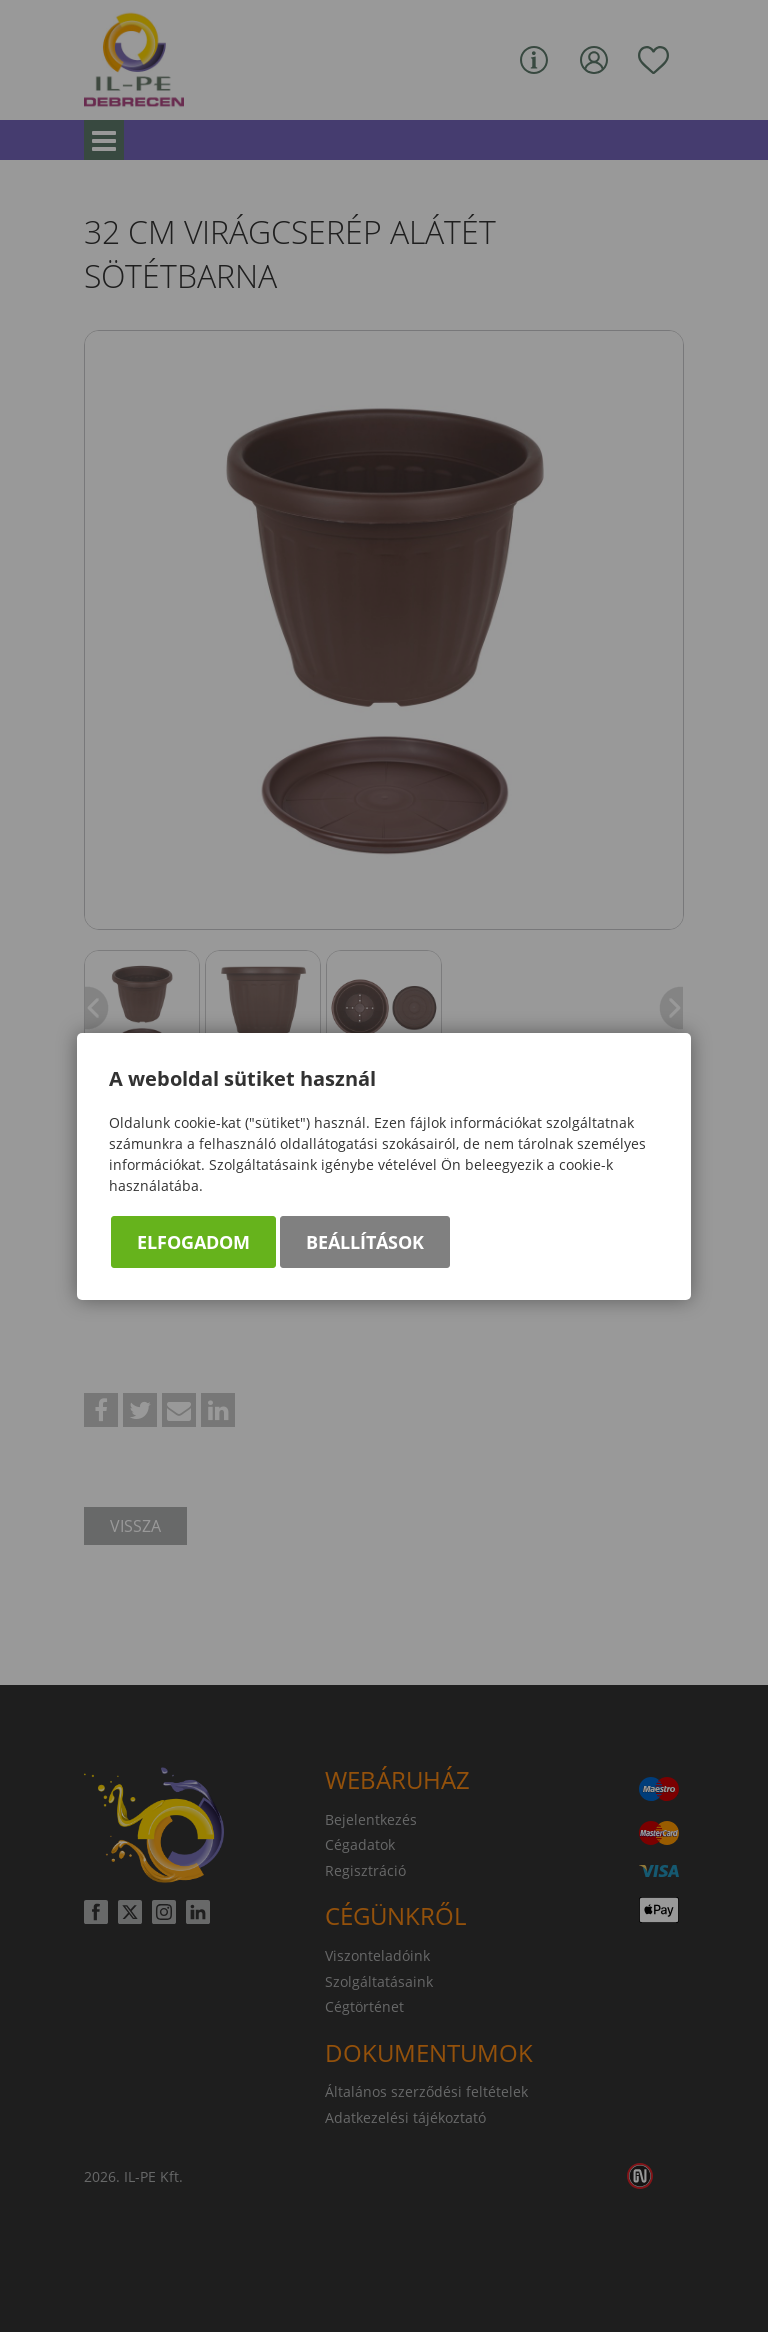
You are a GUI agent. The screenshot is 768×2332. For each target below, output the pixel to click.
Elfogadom (193, 1242)
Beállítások (365, 1242)
